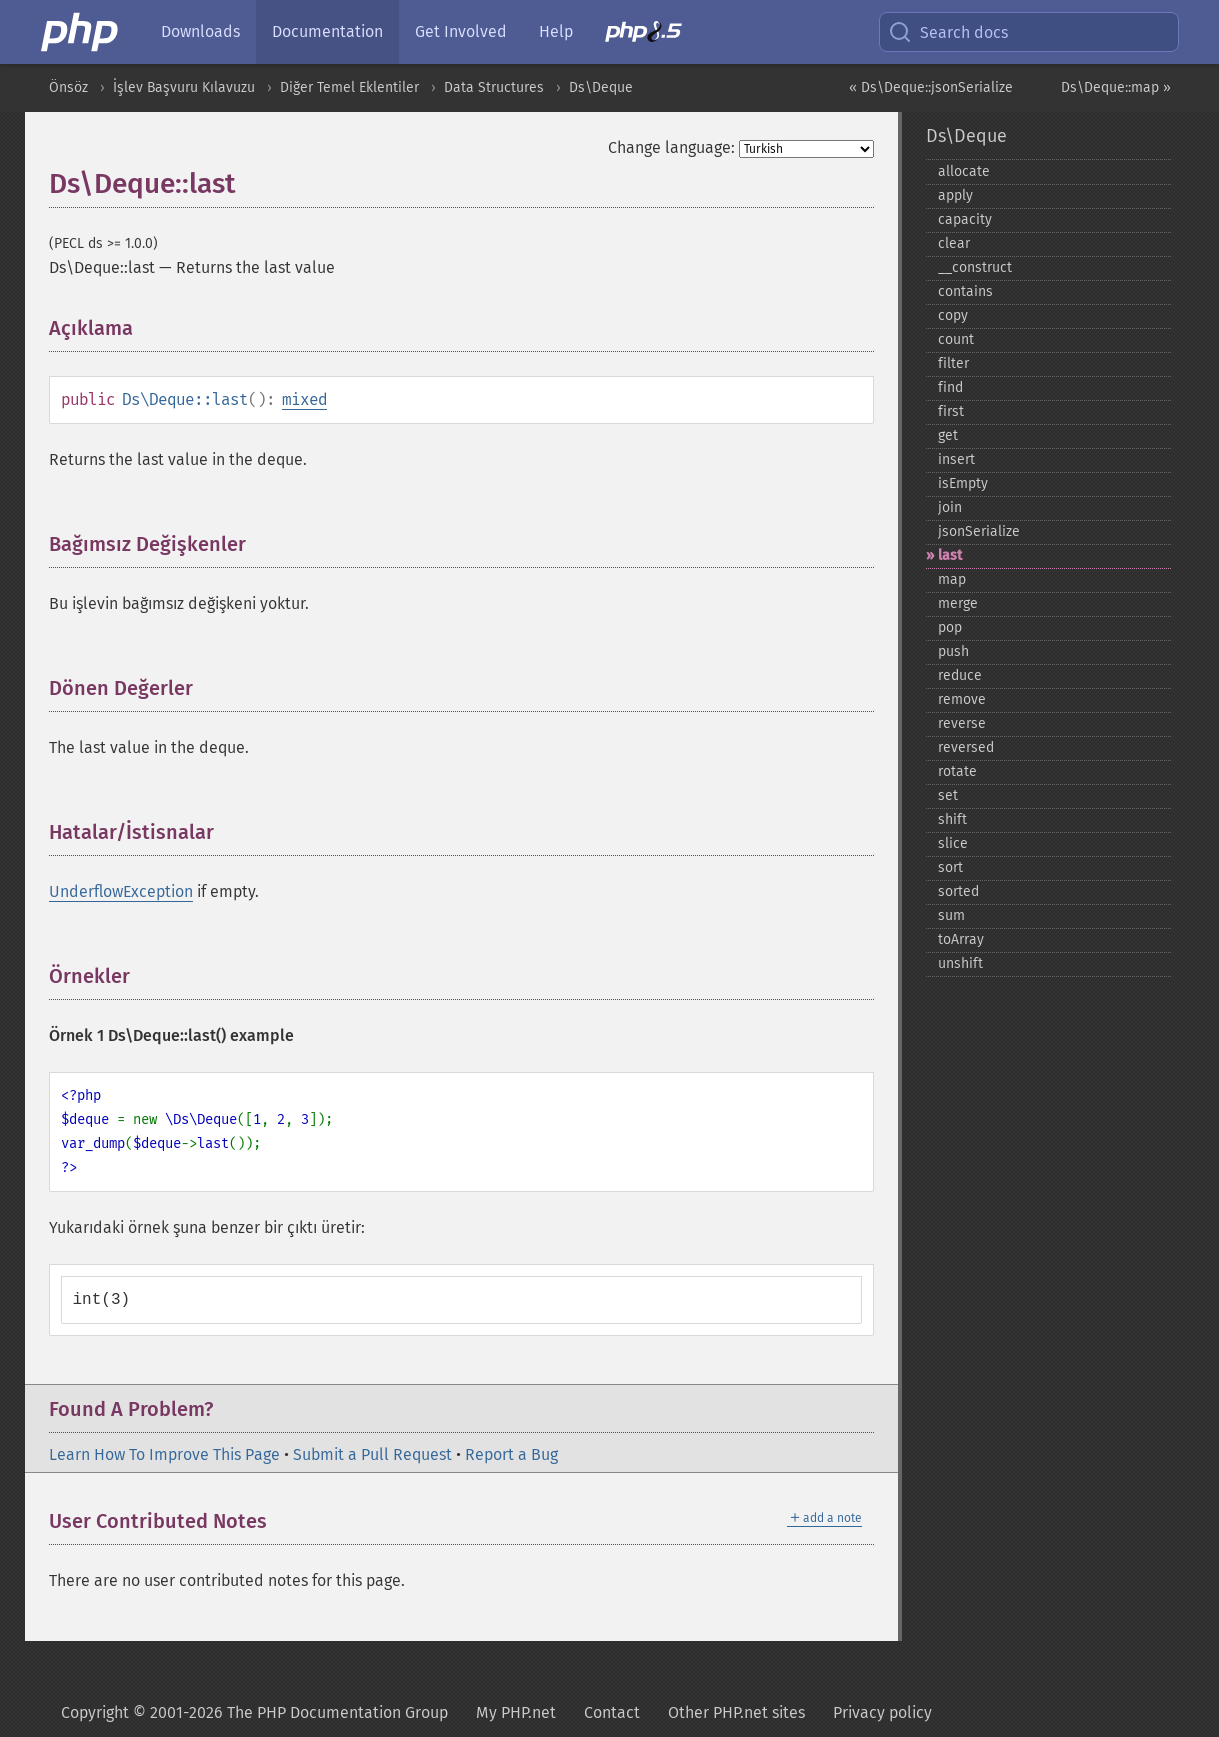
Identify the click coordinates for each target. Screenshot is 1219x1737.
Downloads (200, 31)
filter (953, 363)
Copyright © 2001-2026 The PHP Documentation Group (254, 1712)
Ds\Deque (601, 87)
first (951, 411)
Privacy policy (882, 1712)
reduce (960, 675)
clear (954, 243)
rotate (957, 771)
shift (952, 819)
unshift (960, 963)
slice (953, 843)
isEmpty (963, 483)
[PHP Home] (81, 32)
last (950, 555)
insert (956, 459)
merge (958, 603)
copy (953, 315)
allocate (964, 171)
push (953, 651)
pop (950, 627)
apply (955, 195)
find (950, 387)
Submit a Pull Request (372, 1454)
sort (950, 867)
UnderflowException (121, 891)
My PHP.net (516, 1712)
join (950, 507)
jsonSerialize (979, 531)
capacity (965, 219)
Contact (612, 1712)
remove (962, 699)
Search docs (948, 32)
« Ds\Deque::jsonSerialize (931, 87)
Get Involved (461, 31)
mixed (304, 399)
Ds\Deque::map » (1116, 87)
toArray (961, 939)
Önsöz (68, 87)
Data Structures (494, 87)
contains (965, 291)
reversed (966, 747)
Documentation (327, 31)
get (948, 435)
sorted (958, 891)
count (956, 339)
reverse (962, 723)
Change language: (671, 147)
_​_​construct (975, 267)
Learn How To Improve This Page (164, 1454)
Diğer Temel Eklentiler (349, 87)
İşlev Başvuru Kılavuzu (184, 87)
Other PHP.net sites (736, 1712)
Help (556, 31)
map (952, 579)
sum (951, 915)
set (948, 795)
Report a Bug (511, 1454)
